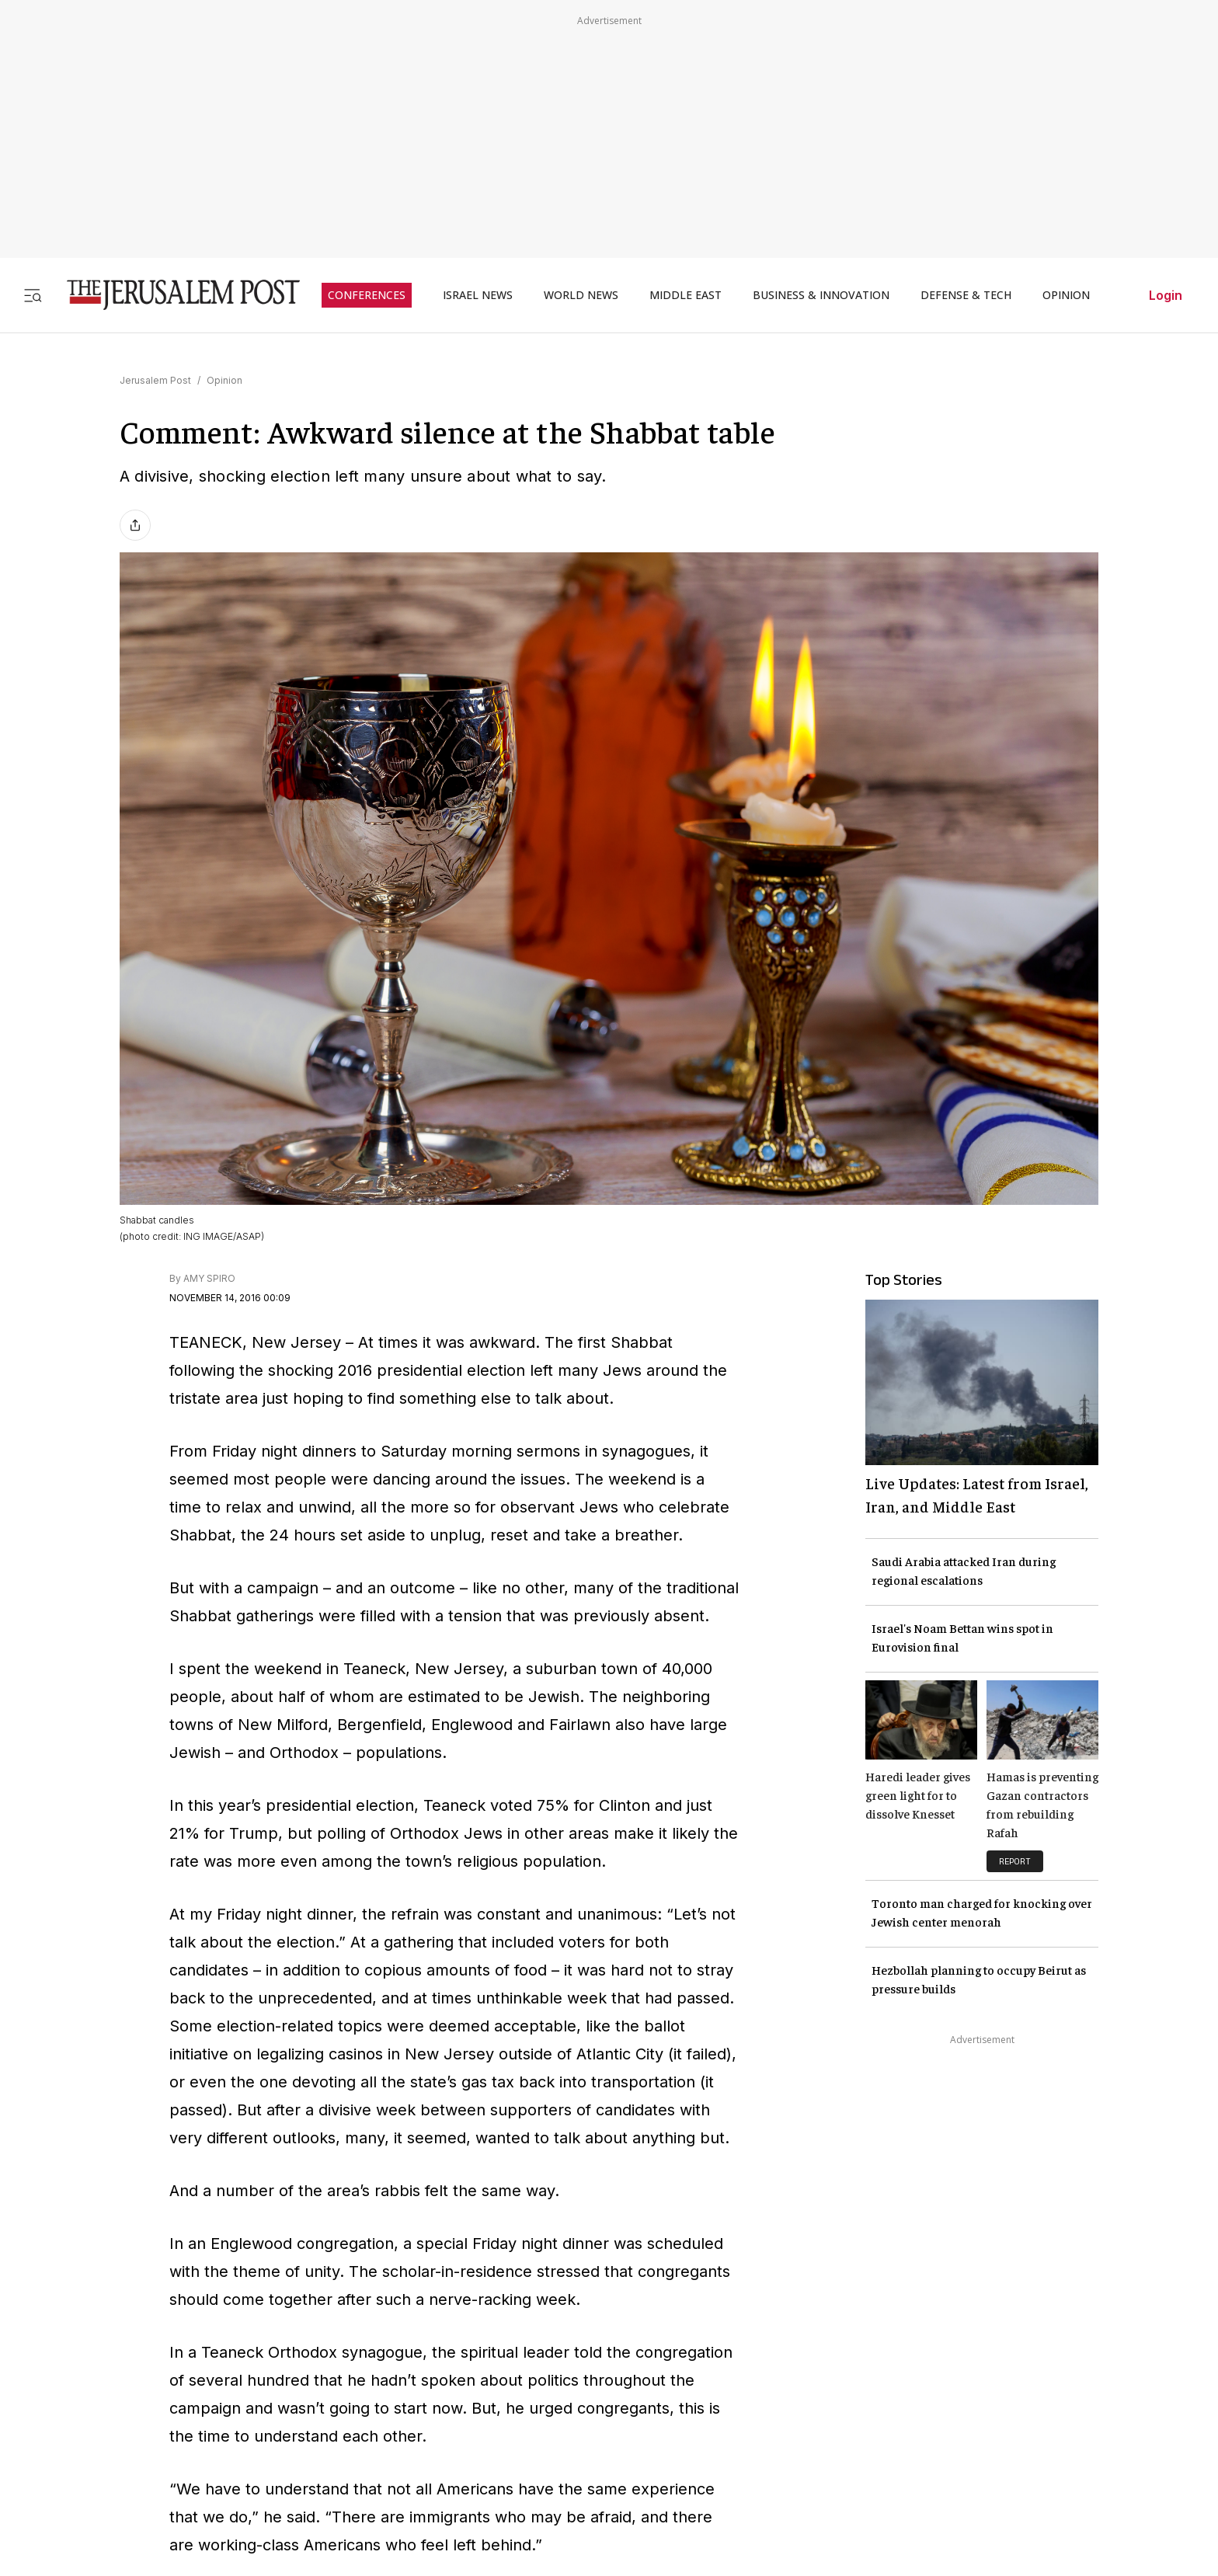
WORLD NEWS (581, 295)
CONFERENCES (366, 295)
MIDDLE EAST (685, 295)
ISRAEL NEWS (478, 295)
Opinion (224, 380)
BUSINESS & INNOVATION (821, 295)
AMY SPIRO (209, 1278)
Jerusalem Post (155, 380)
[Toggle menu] (33, 295)
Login (1165, 295)
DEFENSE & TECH (965, 295)
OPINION (1066, 295)
